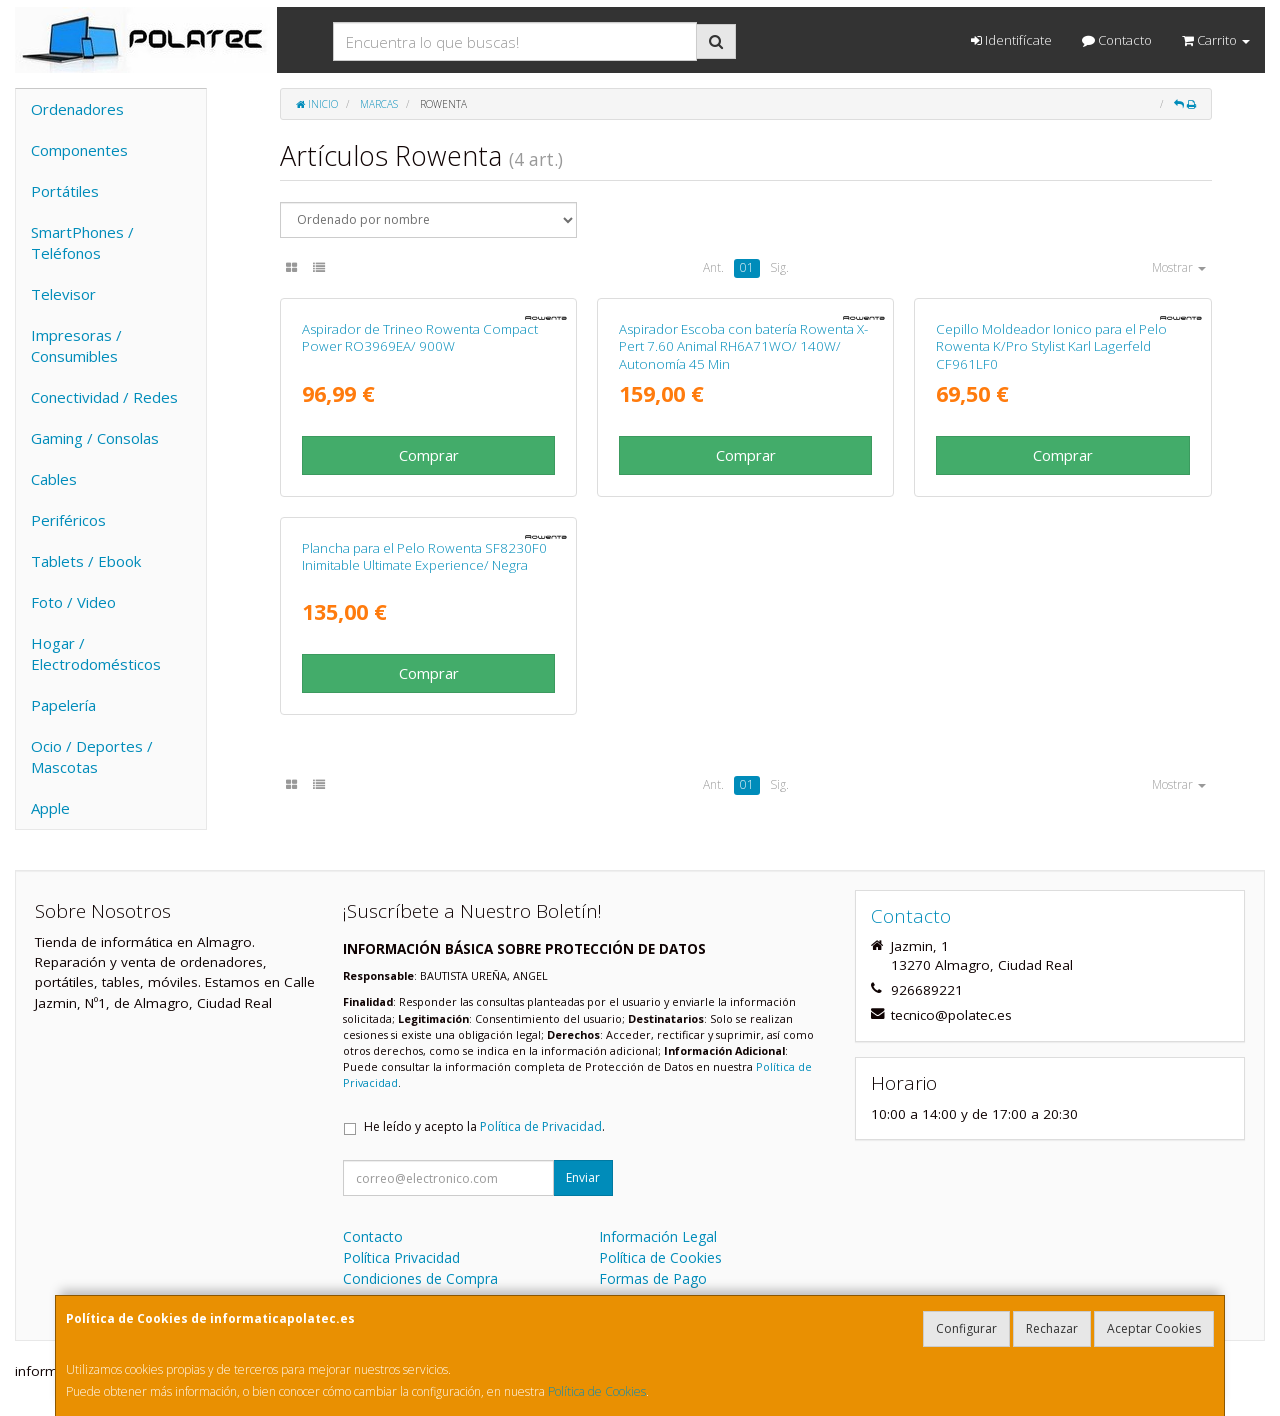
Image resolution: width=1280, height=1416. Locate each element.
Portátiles (65, 191)
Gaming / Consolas (95, 438)
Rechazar (1052, 1328)
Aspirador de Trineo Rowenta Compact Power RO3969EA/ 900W (420, 337)
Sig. (779, 267)
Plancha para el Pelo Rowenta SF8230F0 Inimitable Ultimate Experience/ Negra (424, 556)
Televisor (63, 294)
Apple (50, 808)
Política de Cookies (597, 1391)
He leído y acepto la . (484, 1126)
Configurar (966, 1328)
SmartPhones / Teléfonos (82, 242)
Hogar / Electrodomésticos (96, 653)
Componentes (79, 150)
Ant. (713, 267)
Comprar (429, 455)
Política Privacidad (401, 1257)
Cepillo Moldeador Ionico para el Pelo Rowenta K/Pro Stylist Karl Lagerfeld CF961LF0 (1051, 346)
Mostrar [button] (1179, 267)
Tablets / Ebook (86, 561)
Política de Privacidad (541, 1126)
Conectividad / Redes (104, 397)
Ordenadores (77, 109)
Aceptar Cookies (1154, 1328)
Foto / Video (73, 602)
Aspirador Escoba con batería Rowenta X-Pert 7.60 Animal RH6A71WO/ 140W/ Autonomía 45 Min (743, 346)
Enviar (583, 1177)
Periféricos (68, 520)
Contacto (1117, 40)
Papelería (63, 705)
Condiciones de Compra (420, 1278)
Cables (54, 479)
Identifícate (1011, 40)
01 (747, 267)
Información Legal (658, 1236)
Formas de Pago (653, 1278)
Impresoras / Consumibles (76, 345)
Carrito (1216, 40)
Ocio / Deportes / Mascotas (92, 756)
